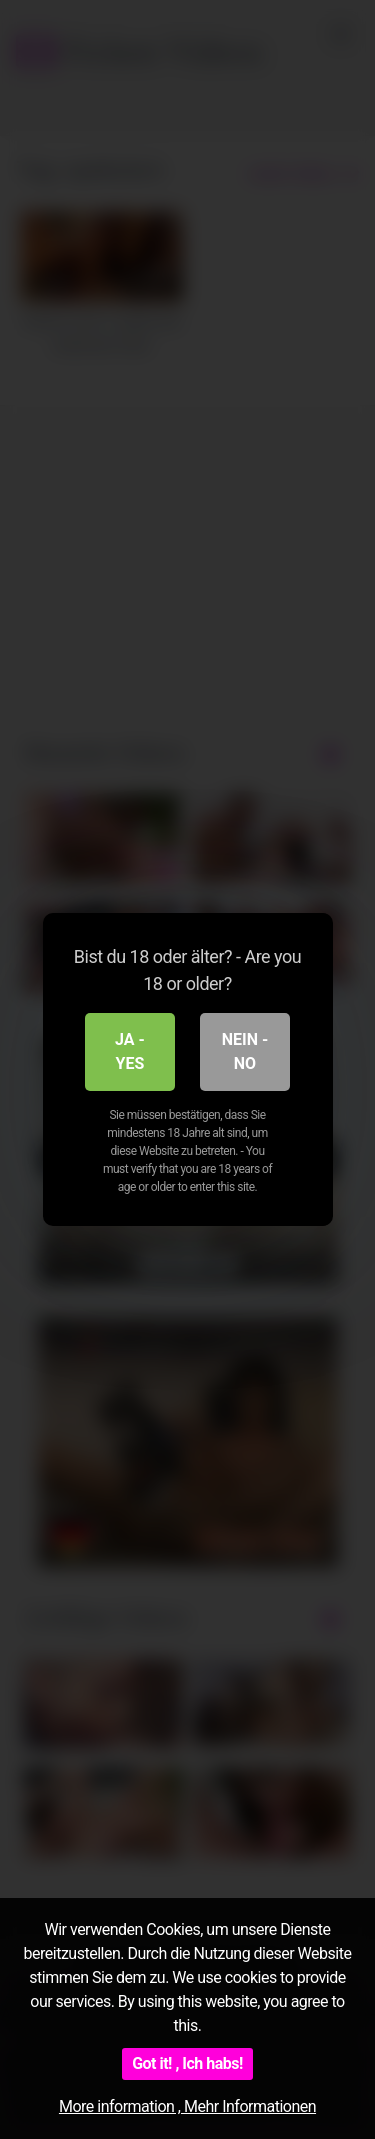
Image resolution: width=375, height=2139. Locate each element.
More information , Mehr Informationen (187, 2106)
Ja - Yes (130, 1051)
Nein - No (245, 1051)
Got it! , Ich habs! (187, 2063)
